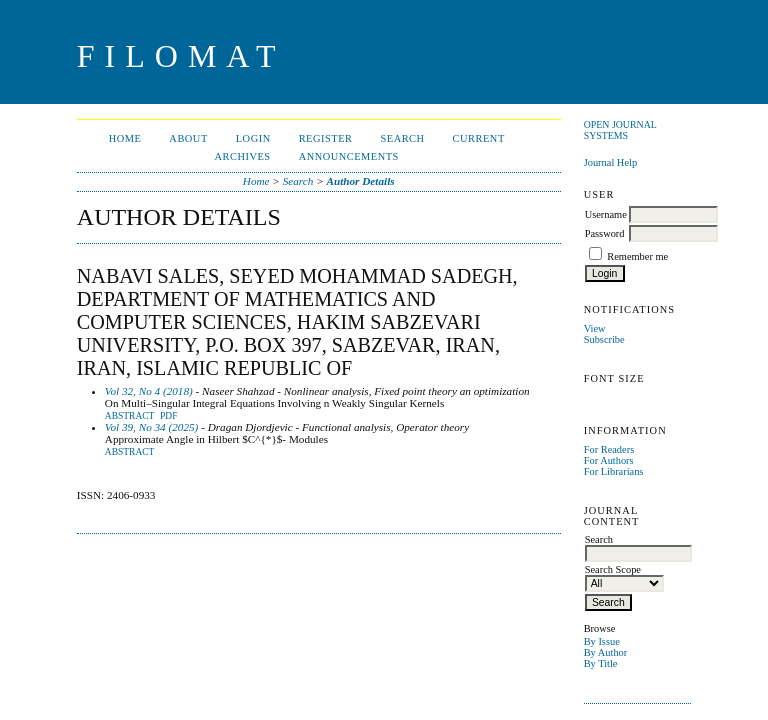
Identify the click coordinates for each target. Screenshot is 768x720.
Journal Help (610, 162)
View (595, 328)
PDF (168, 416)
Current (479, 138)
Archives (243, 156)
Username (606, 214)
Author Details (361, 181)
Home (125, 138)
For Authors (609, 460)
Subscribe (604, 339)
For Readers (609, 449)
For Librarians (614, 471)
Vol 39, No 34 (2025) (152, 427)
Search (402, 138)
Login (253, 138)
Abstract (130, 416)
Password (605, 233)
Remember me (637, 256)
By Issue (602, 641)
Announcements (349, 156)
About (188, 138)
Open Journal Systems (620, 130)
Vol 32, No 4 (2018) (149, 391)
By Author (606, 652)
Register (326, 138)
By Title (601, 663)
